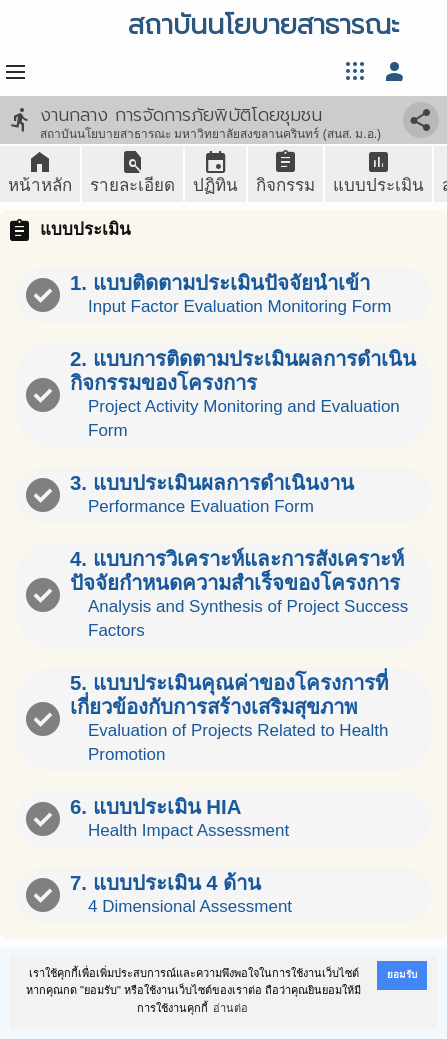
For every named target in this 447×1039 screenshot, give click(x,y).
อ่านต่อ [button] (230, 1008)
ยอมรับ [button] (402, 974)
